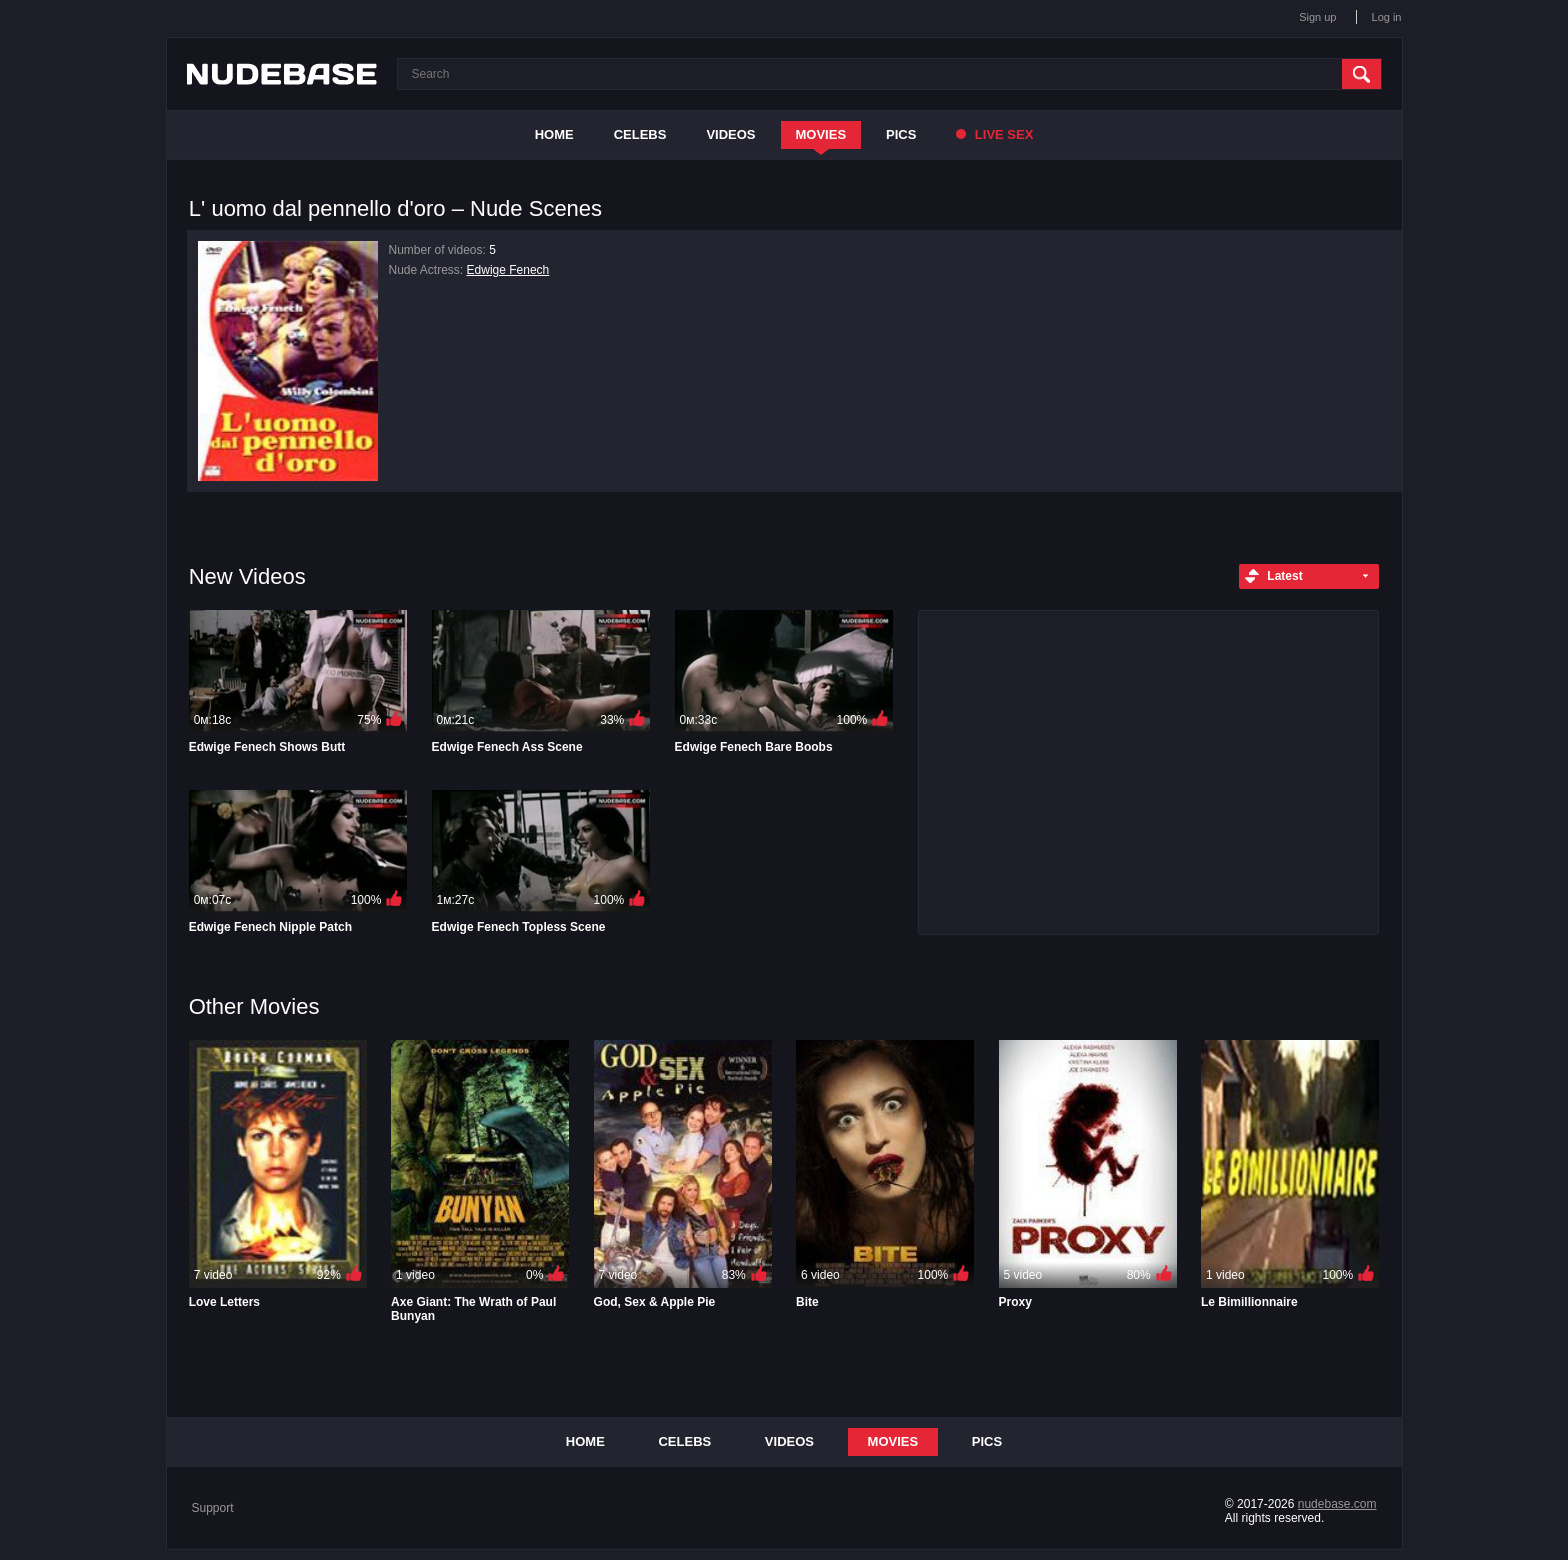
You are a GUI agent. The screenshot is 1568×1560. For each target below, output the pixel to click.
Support (213, 1508)
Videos (730, 134)
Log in (1387, 17)
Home (554, 134)
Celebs (640, 134)
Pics (901, 134)
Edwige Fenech (508, 270)
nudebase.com (1337, 1504)
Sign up (1317, 17)
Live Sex (994, 134)
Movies (821, 134)
